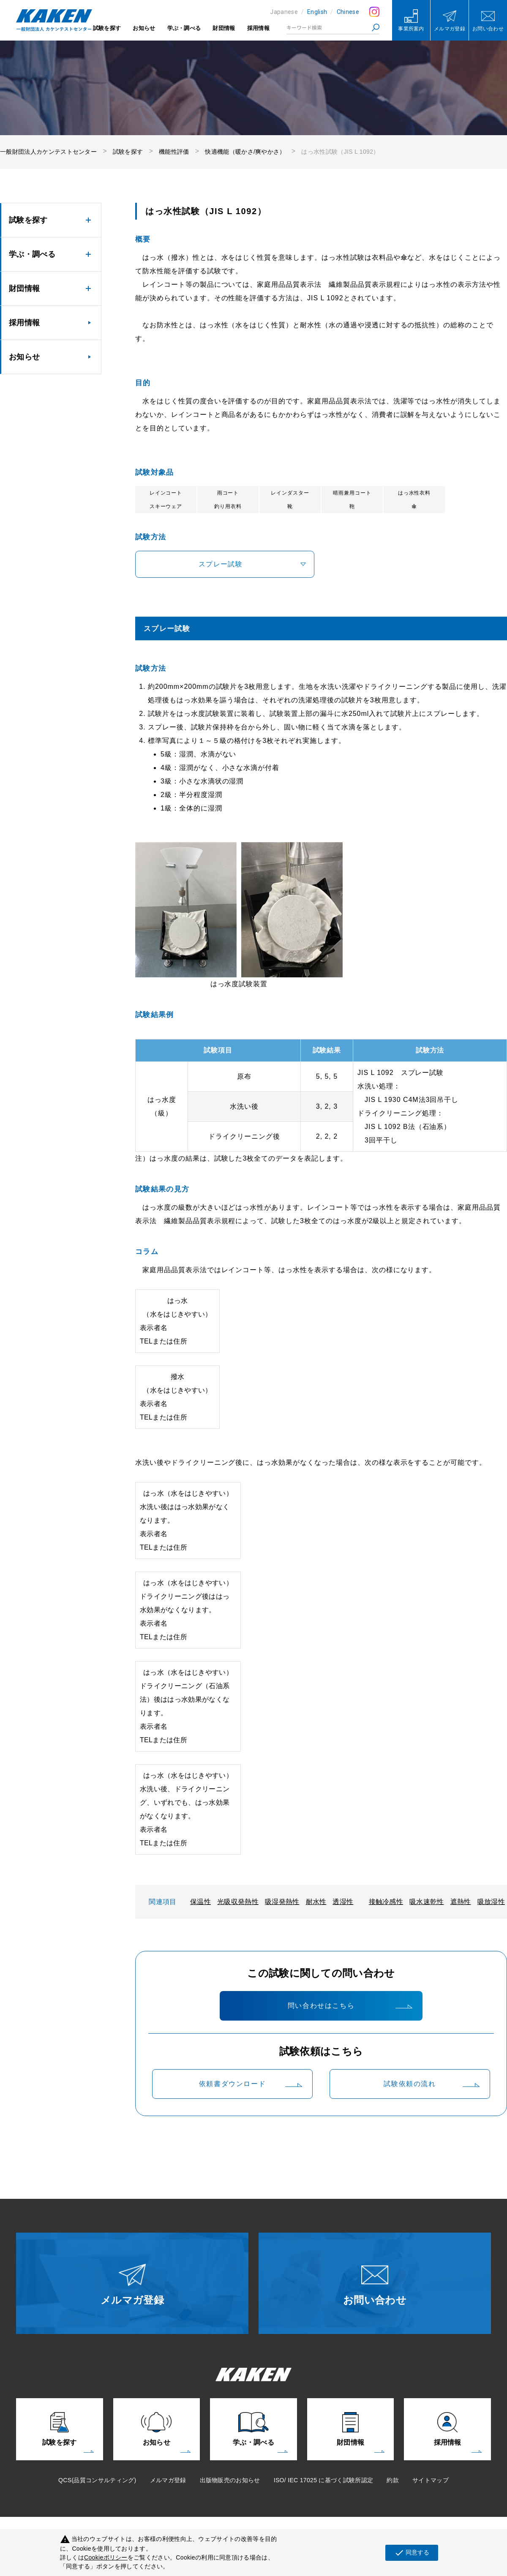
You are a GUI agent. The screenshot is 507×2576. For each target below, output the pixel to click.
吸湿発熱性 (282, 1901)
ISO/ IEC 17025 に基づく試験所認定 (323, 2480)
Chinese (348, 11)
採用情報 (258, 28)
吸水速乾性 (426, 1901)
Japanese (284, 11)
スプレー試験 (221, 564)
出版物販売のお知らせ (230, 2480)
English (317, 11)
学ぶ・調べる (184, 28)
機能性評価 (174, 151)
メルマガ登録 (168, 2480)
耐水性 (316, 1901)
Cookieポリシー (106, 2557)
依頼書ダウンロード (232, 2083)
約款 (393, 2480)
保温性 (200, 1901)
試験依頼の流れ (410, 2083)
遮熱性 (460, 1901)
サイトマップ (430, 2480)
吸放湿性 (491, 1901)
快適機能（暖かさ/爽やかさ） (245, 151)
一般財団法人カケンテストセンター (48, 151)
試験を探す (107, 28)
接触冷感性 (386, 1901)
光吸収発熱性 (238, 1901)
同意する (411, 2553)
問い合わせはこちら (321, 2005)
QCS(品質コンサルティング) (97, 2480)
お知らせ (144, 28)
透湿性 (343, 1901)
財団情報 (224, 28)
